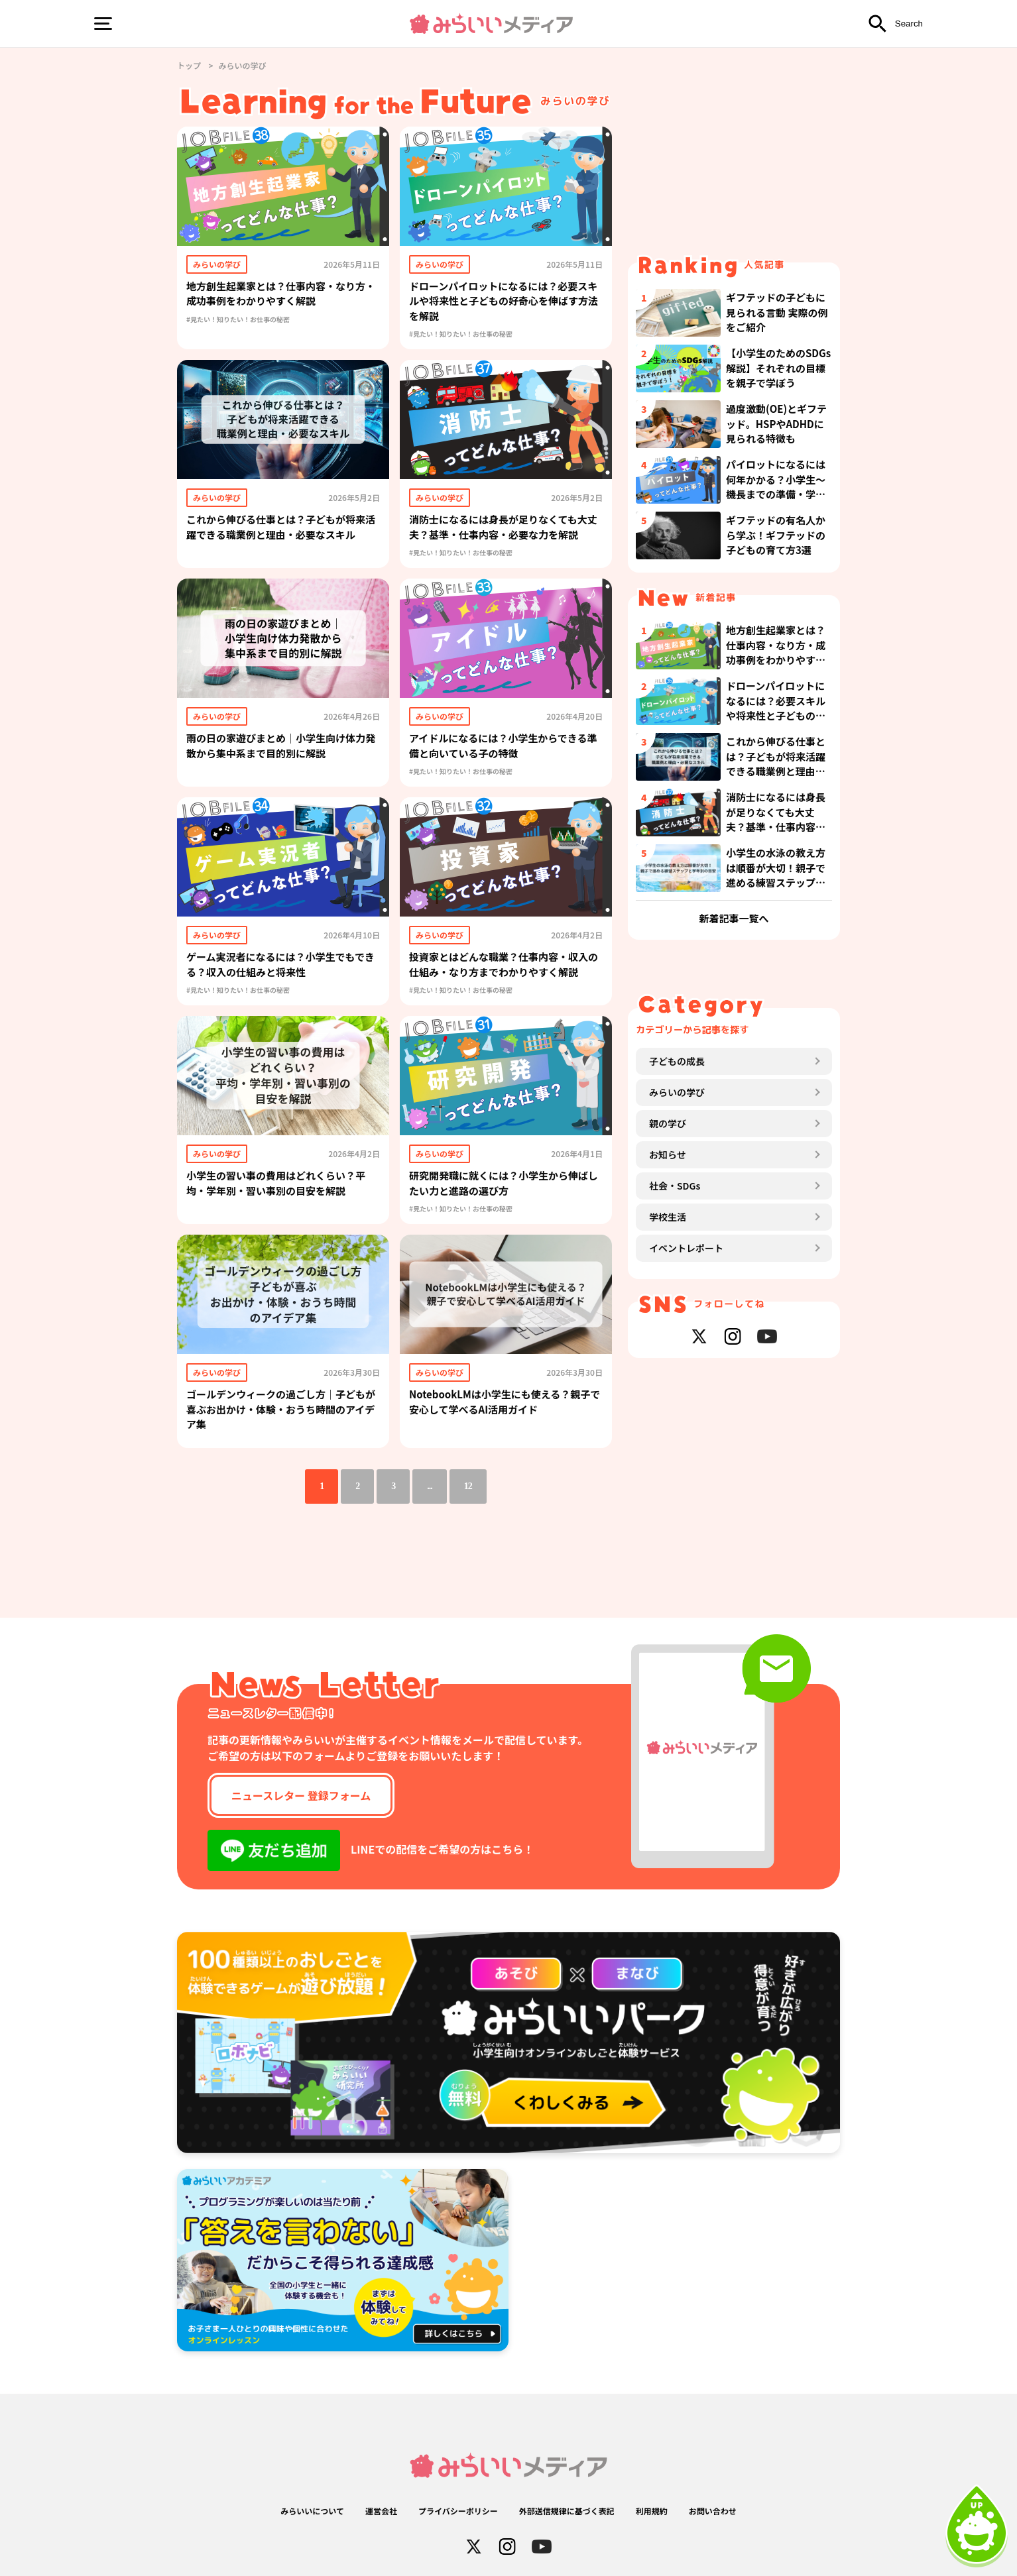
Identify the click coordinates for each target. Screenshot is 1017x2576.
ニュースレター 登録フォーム (301, 1795)
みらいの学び (677, 1092)
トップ (189, 65)
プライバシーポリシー (458, 2510)
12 (468, 1486)
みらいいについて (312, 2510)
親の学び (667, 1123)
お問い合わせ (713, 2510)
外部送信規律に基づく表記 (567, 2510)
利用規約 (652, 2510)
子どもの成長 (677, 1061)
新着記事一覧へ (733, 918)
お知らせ (667, 1154)
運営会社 (381, 2510)
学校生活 (667, 1216)
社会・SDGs (674, 1185)
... (429, 1486)
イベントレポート (686, 1248)
